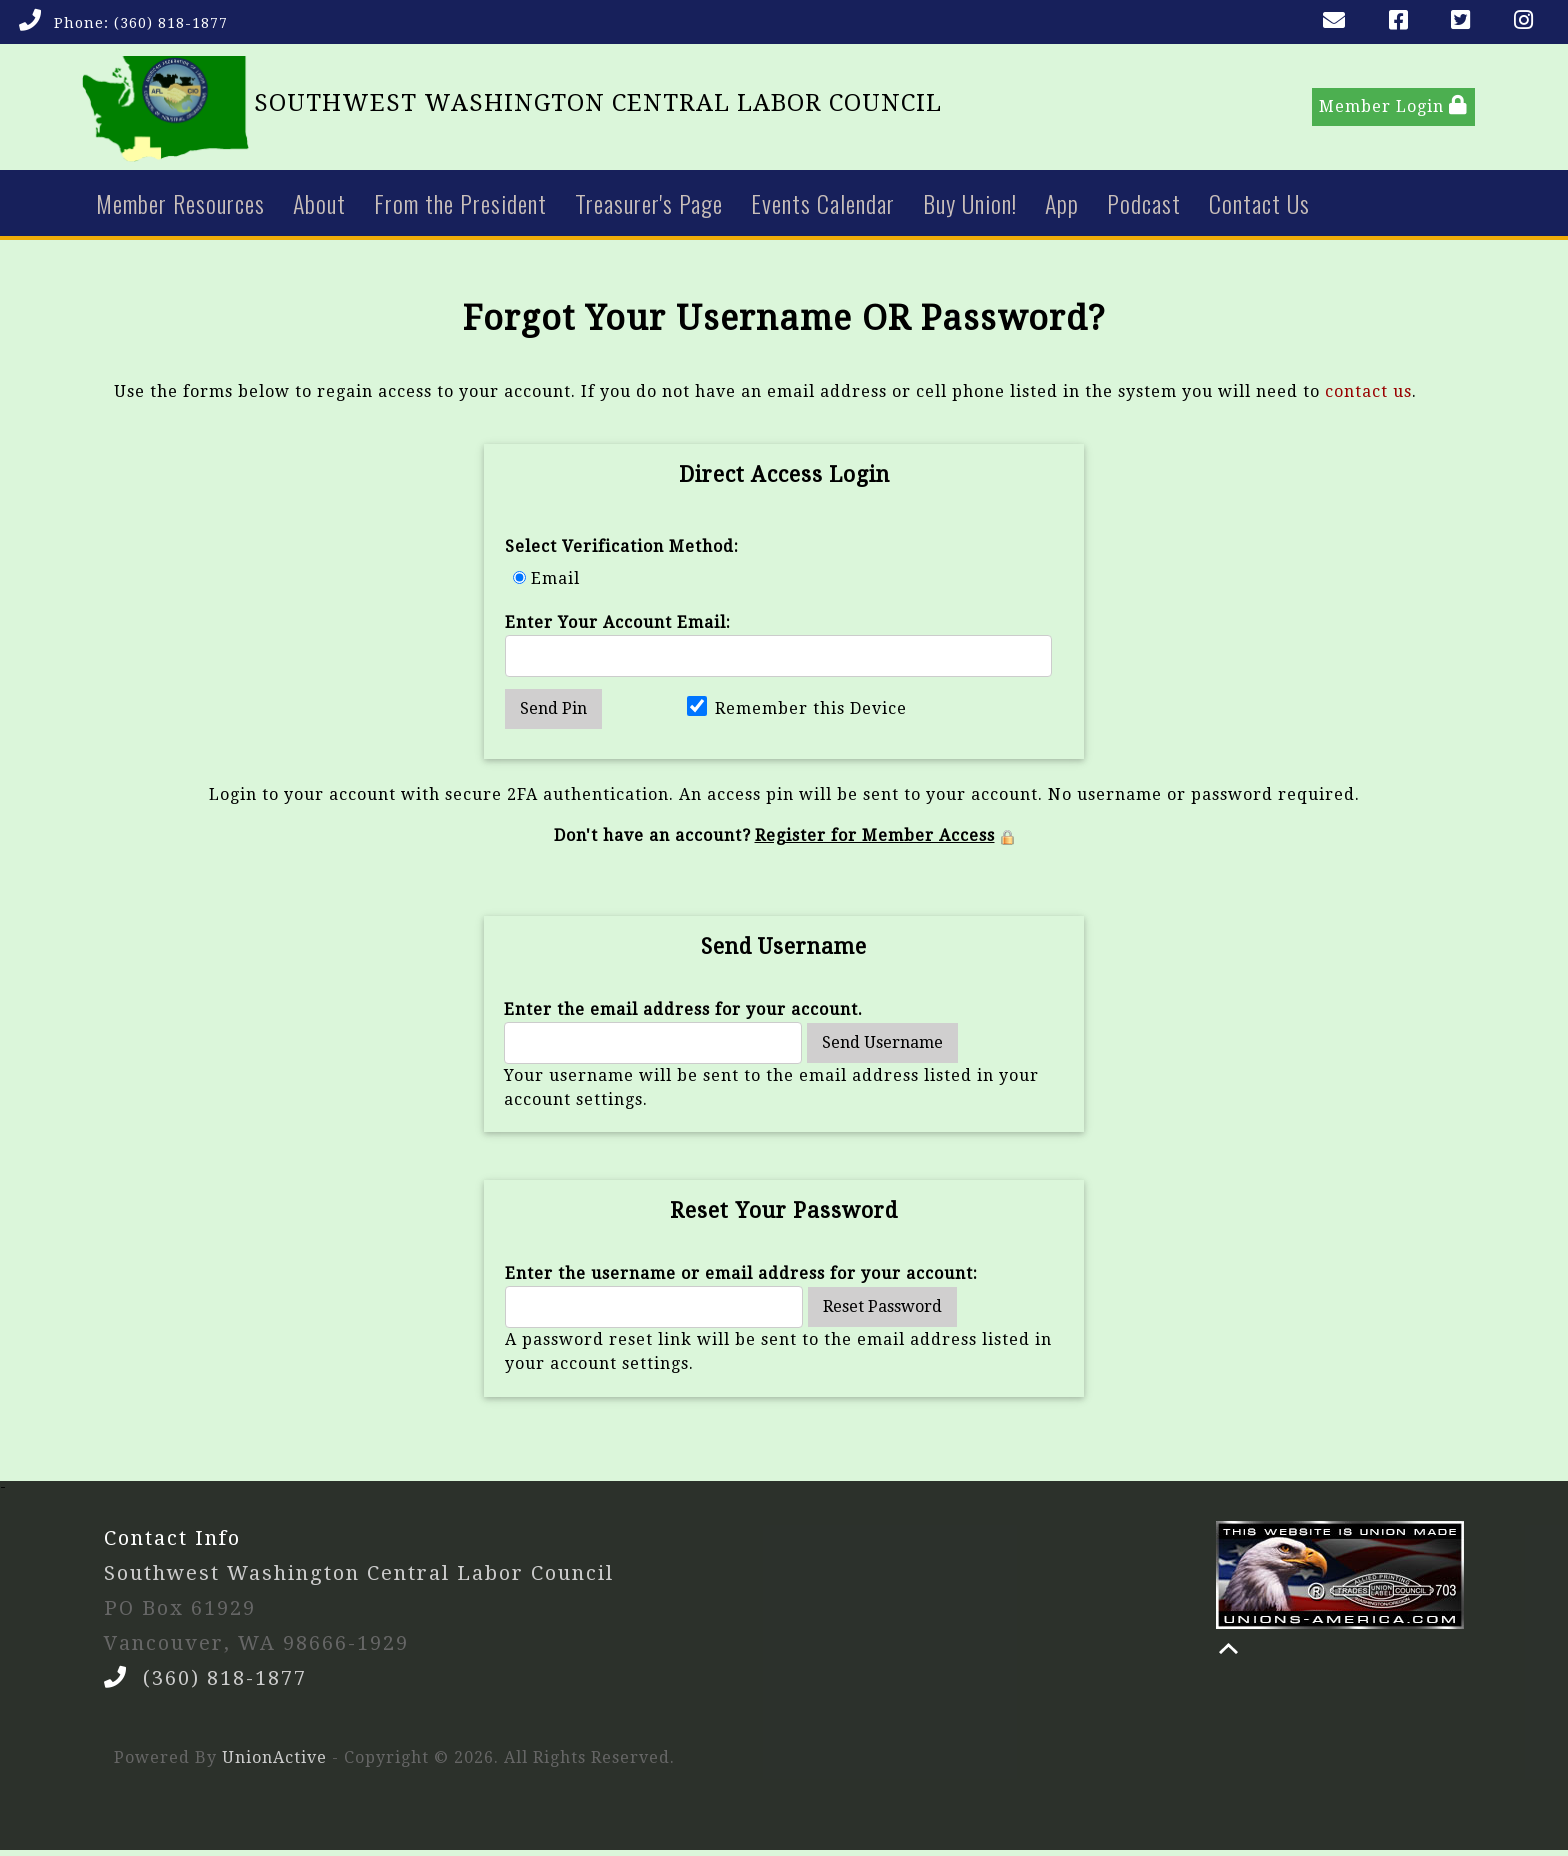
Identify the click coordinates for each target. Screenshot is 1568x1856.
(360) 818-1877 (171, 23)
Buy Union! (970, 208)
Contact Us (1259, 208)
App (1062, 208)
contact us (1368, 396)
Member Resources (180, 208)
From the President (460, 208)
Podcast (1144, 208)
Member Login (1393, 108)
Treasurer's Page (649, 208)
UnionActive (274, 1763)
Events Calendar (823, 208)
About (319, 208)
